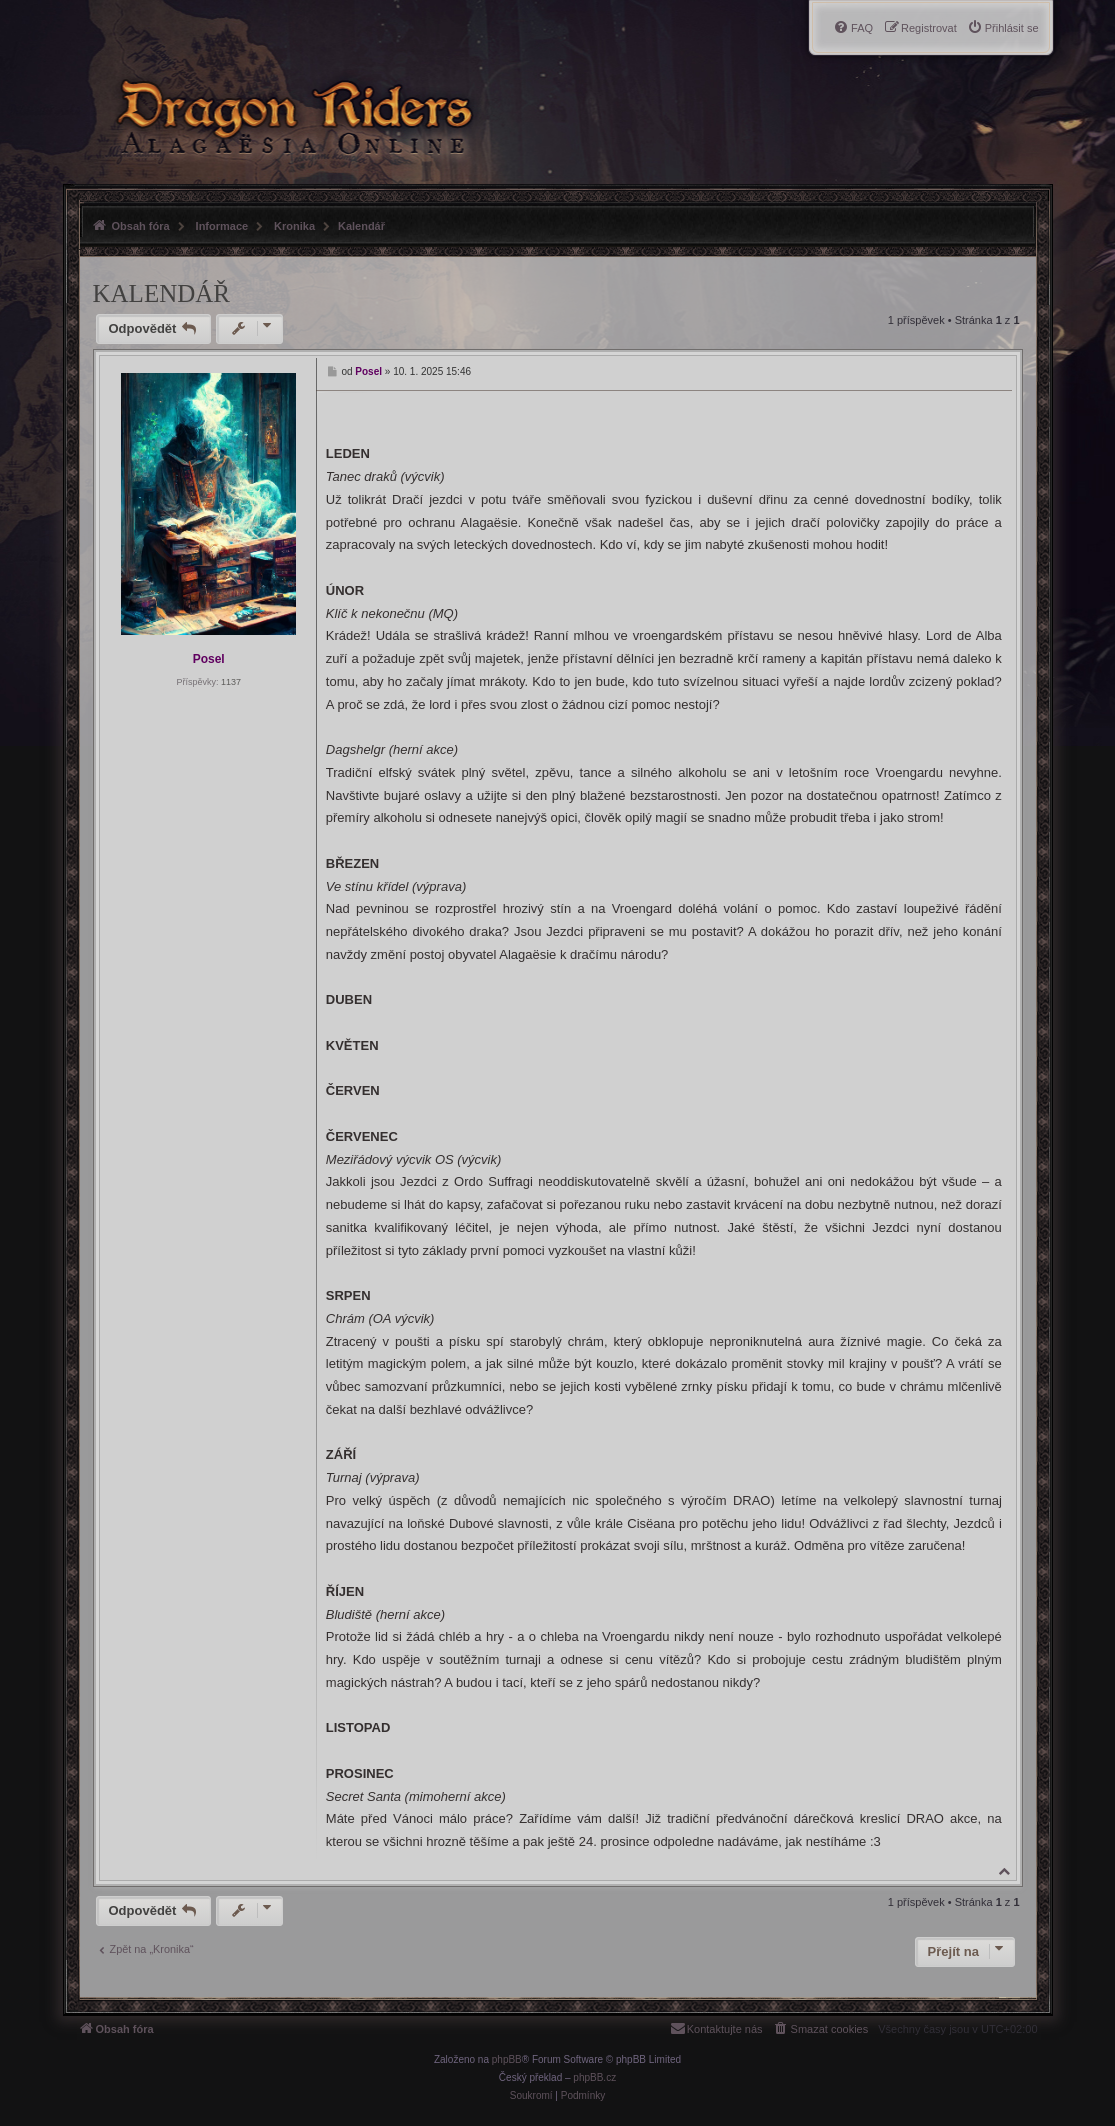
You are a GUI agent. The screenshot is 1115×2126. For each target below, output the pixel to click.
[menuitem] (1003, 28)
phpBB (507, 2059)
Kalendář (361, 226)
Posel (209, 659)
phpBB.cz (594, 2077)
